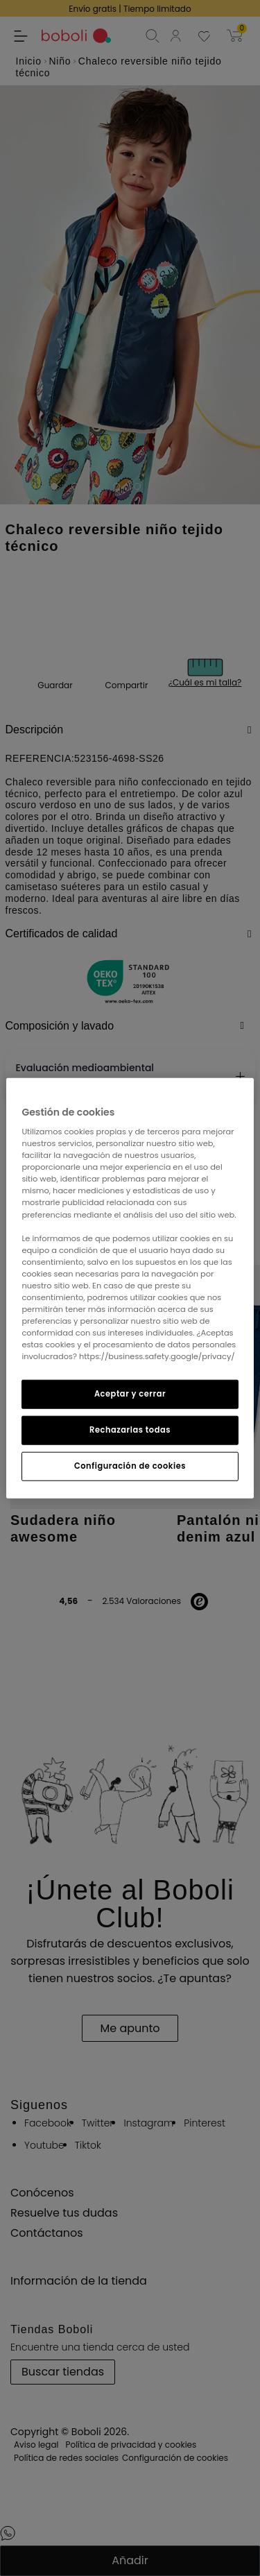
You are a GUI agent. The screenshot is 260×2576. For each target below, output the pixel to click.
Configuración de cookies (130, 1466)
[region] (129, 1288)
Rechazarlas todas (130, 1429)
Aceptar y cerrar (130, 1393)
